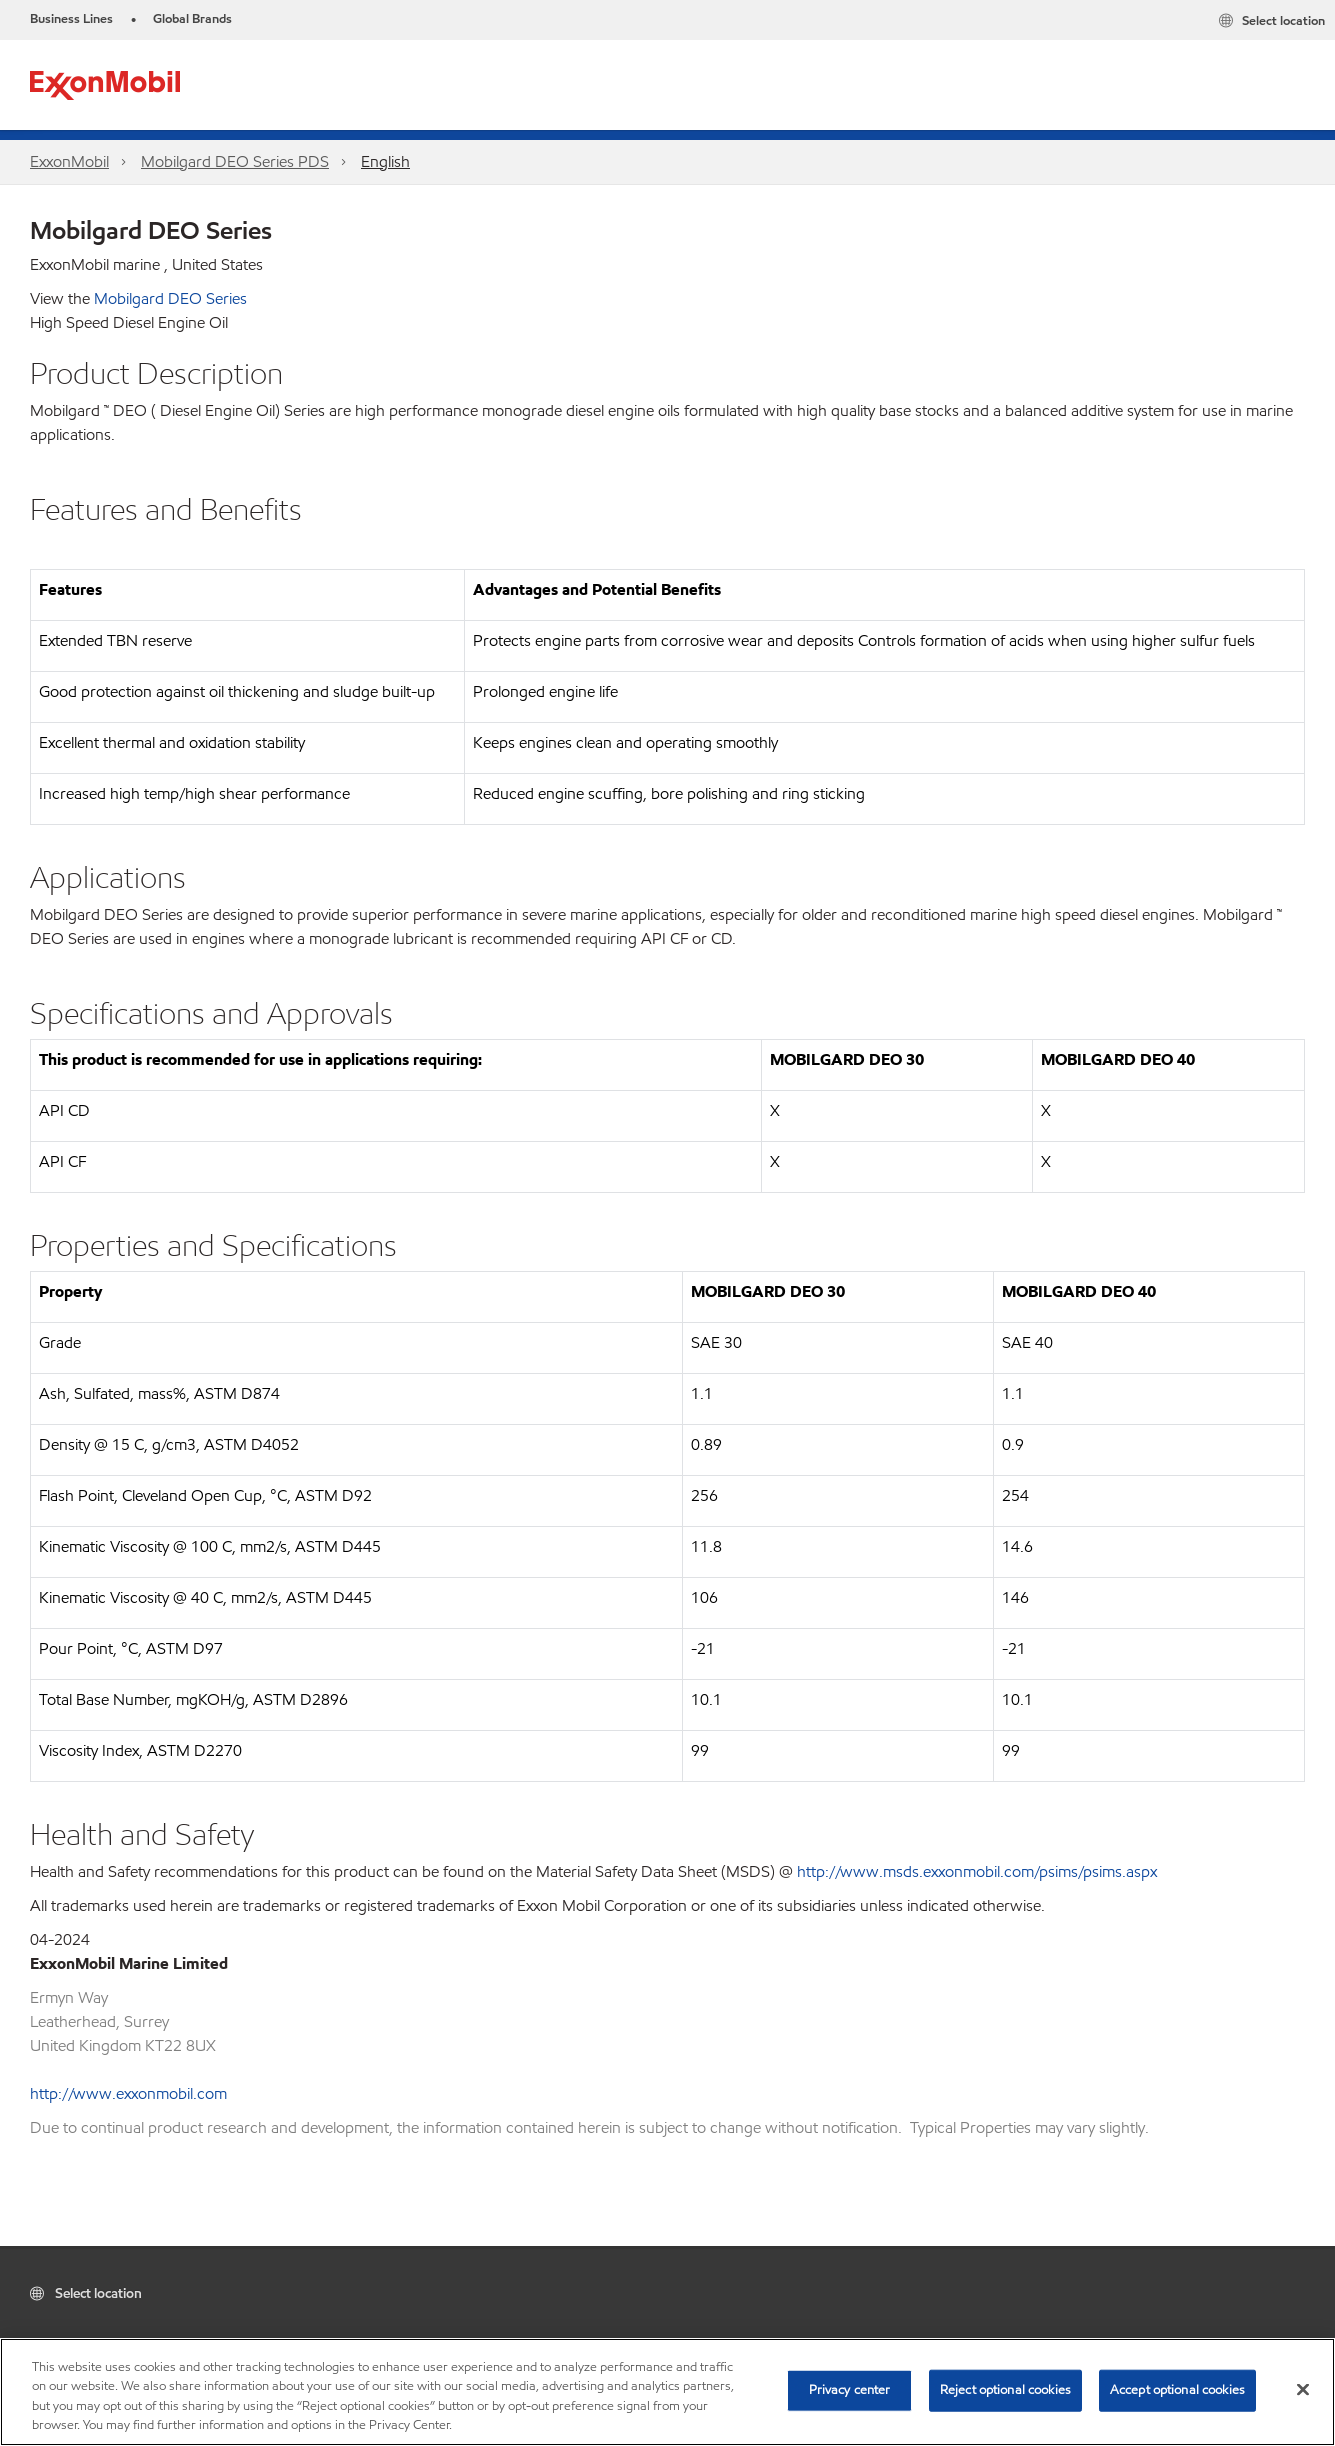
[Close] (1303, 2389)
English (385, 161)
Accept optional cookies (1177, 2390)
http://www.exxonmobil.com (128, 2093)
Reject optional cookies (1005, 2390)
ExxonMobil (69, 161)
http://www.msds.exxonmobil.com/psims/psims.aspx (977, 1871)
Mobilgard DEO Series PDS (235, 161)
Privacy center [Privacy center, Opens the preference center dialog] (850, 2390)
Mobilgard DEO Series (170, 298)
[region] (667, 2392)
